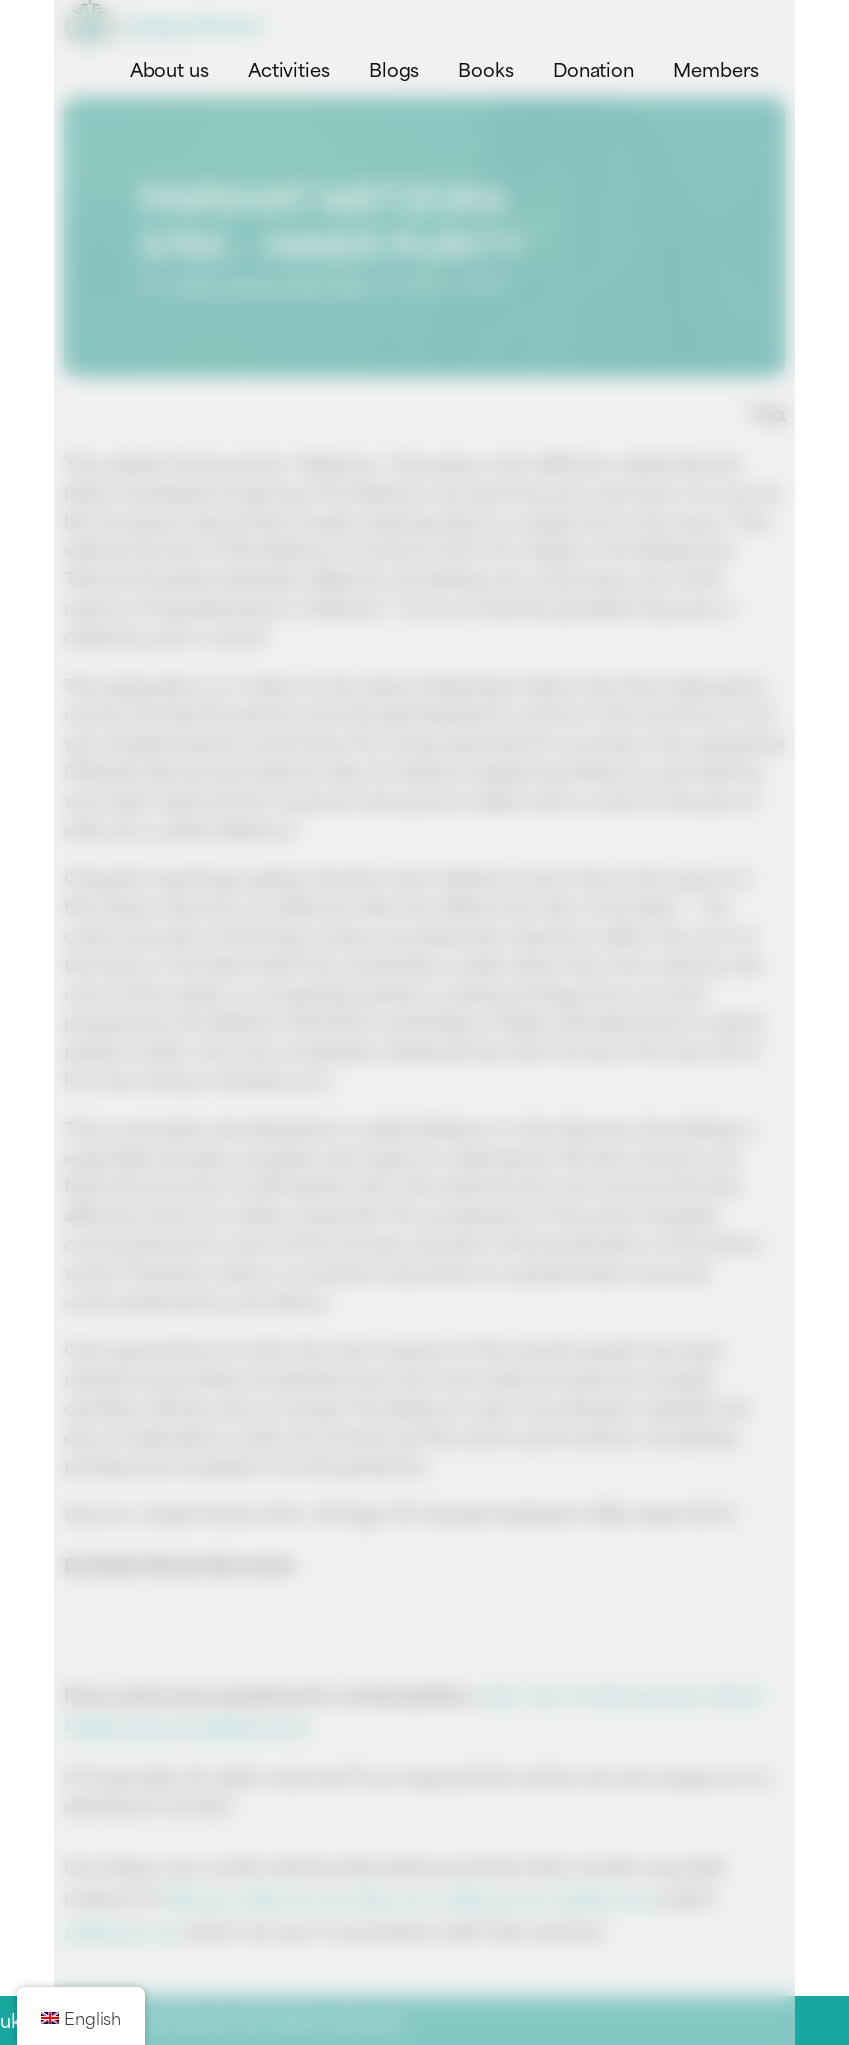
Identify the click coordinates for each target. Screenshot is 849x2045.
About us (169, 68)
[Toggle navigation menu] (767, 23)
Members (716, 68)
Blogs (394, 68)
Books (486, 68)
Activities (289, 68)
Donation (593, 68)
